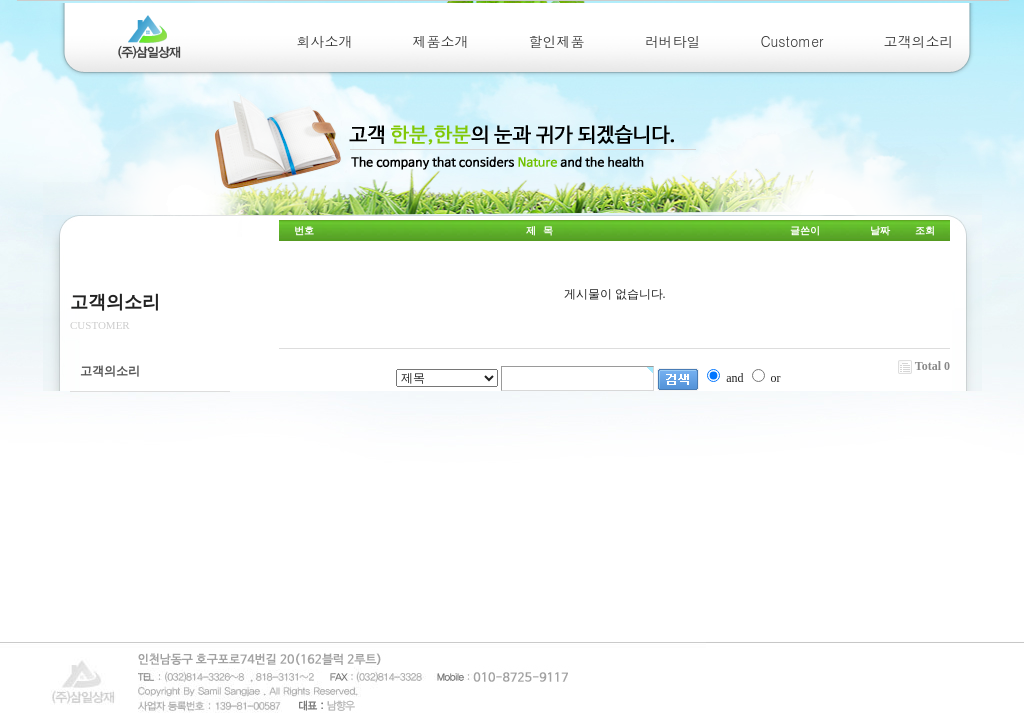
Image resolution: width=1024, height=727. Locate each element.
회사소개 (325, 41)
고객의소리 (919, 41)
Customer (792, 41)
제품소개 (441, 41)
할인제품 (557, 41)
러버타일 (673, 41)
